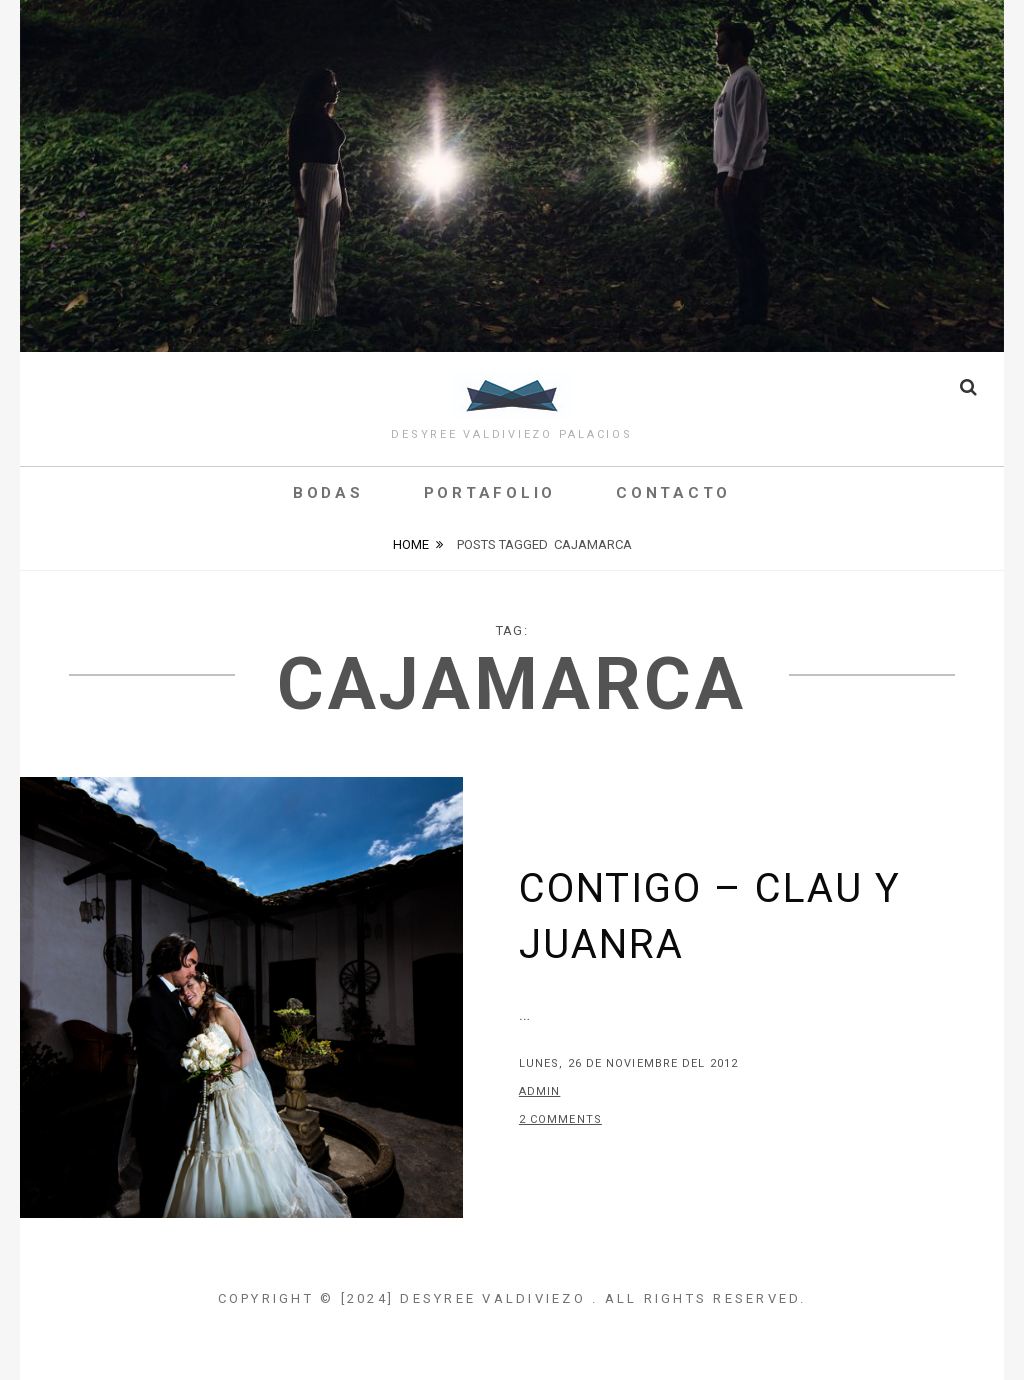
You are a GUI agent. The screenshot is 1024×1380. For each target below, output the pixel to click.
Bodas (328, 493)
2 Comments (560, 1119)
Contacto (673, 493)
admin (540, 1091)
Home (411, 544)
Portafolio (490, 493)
